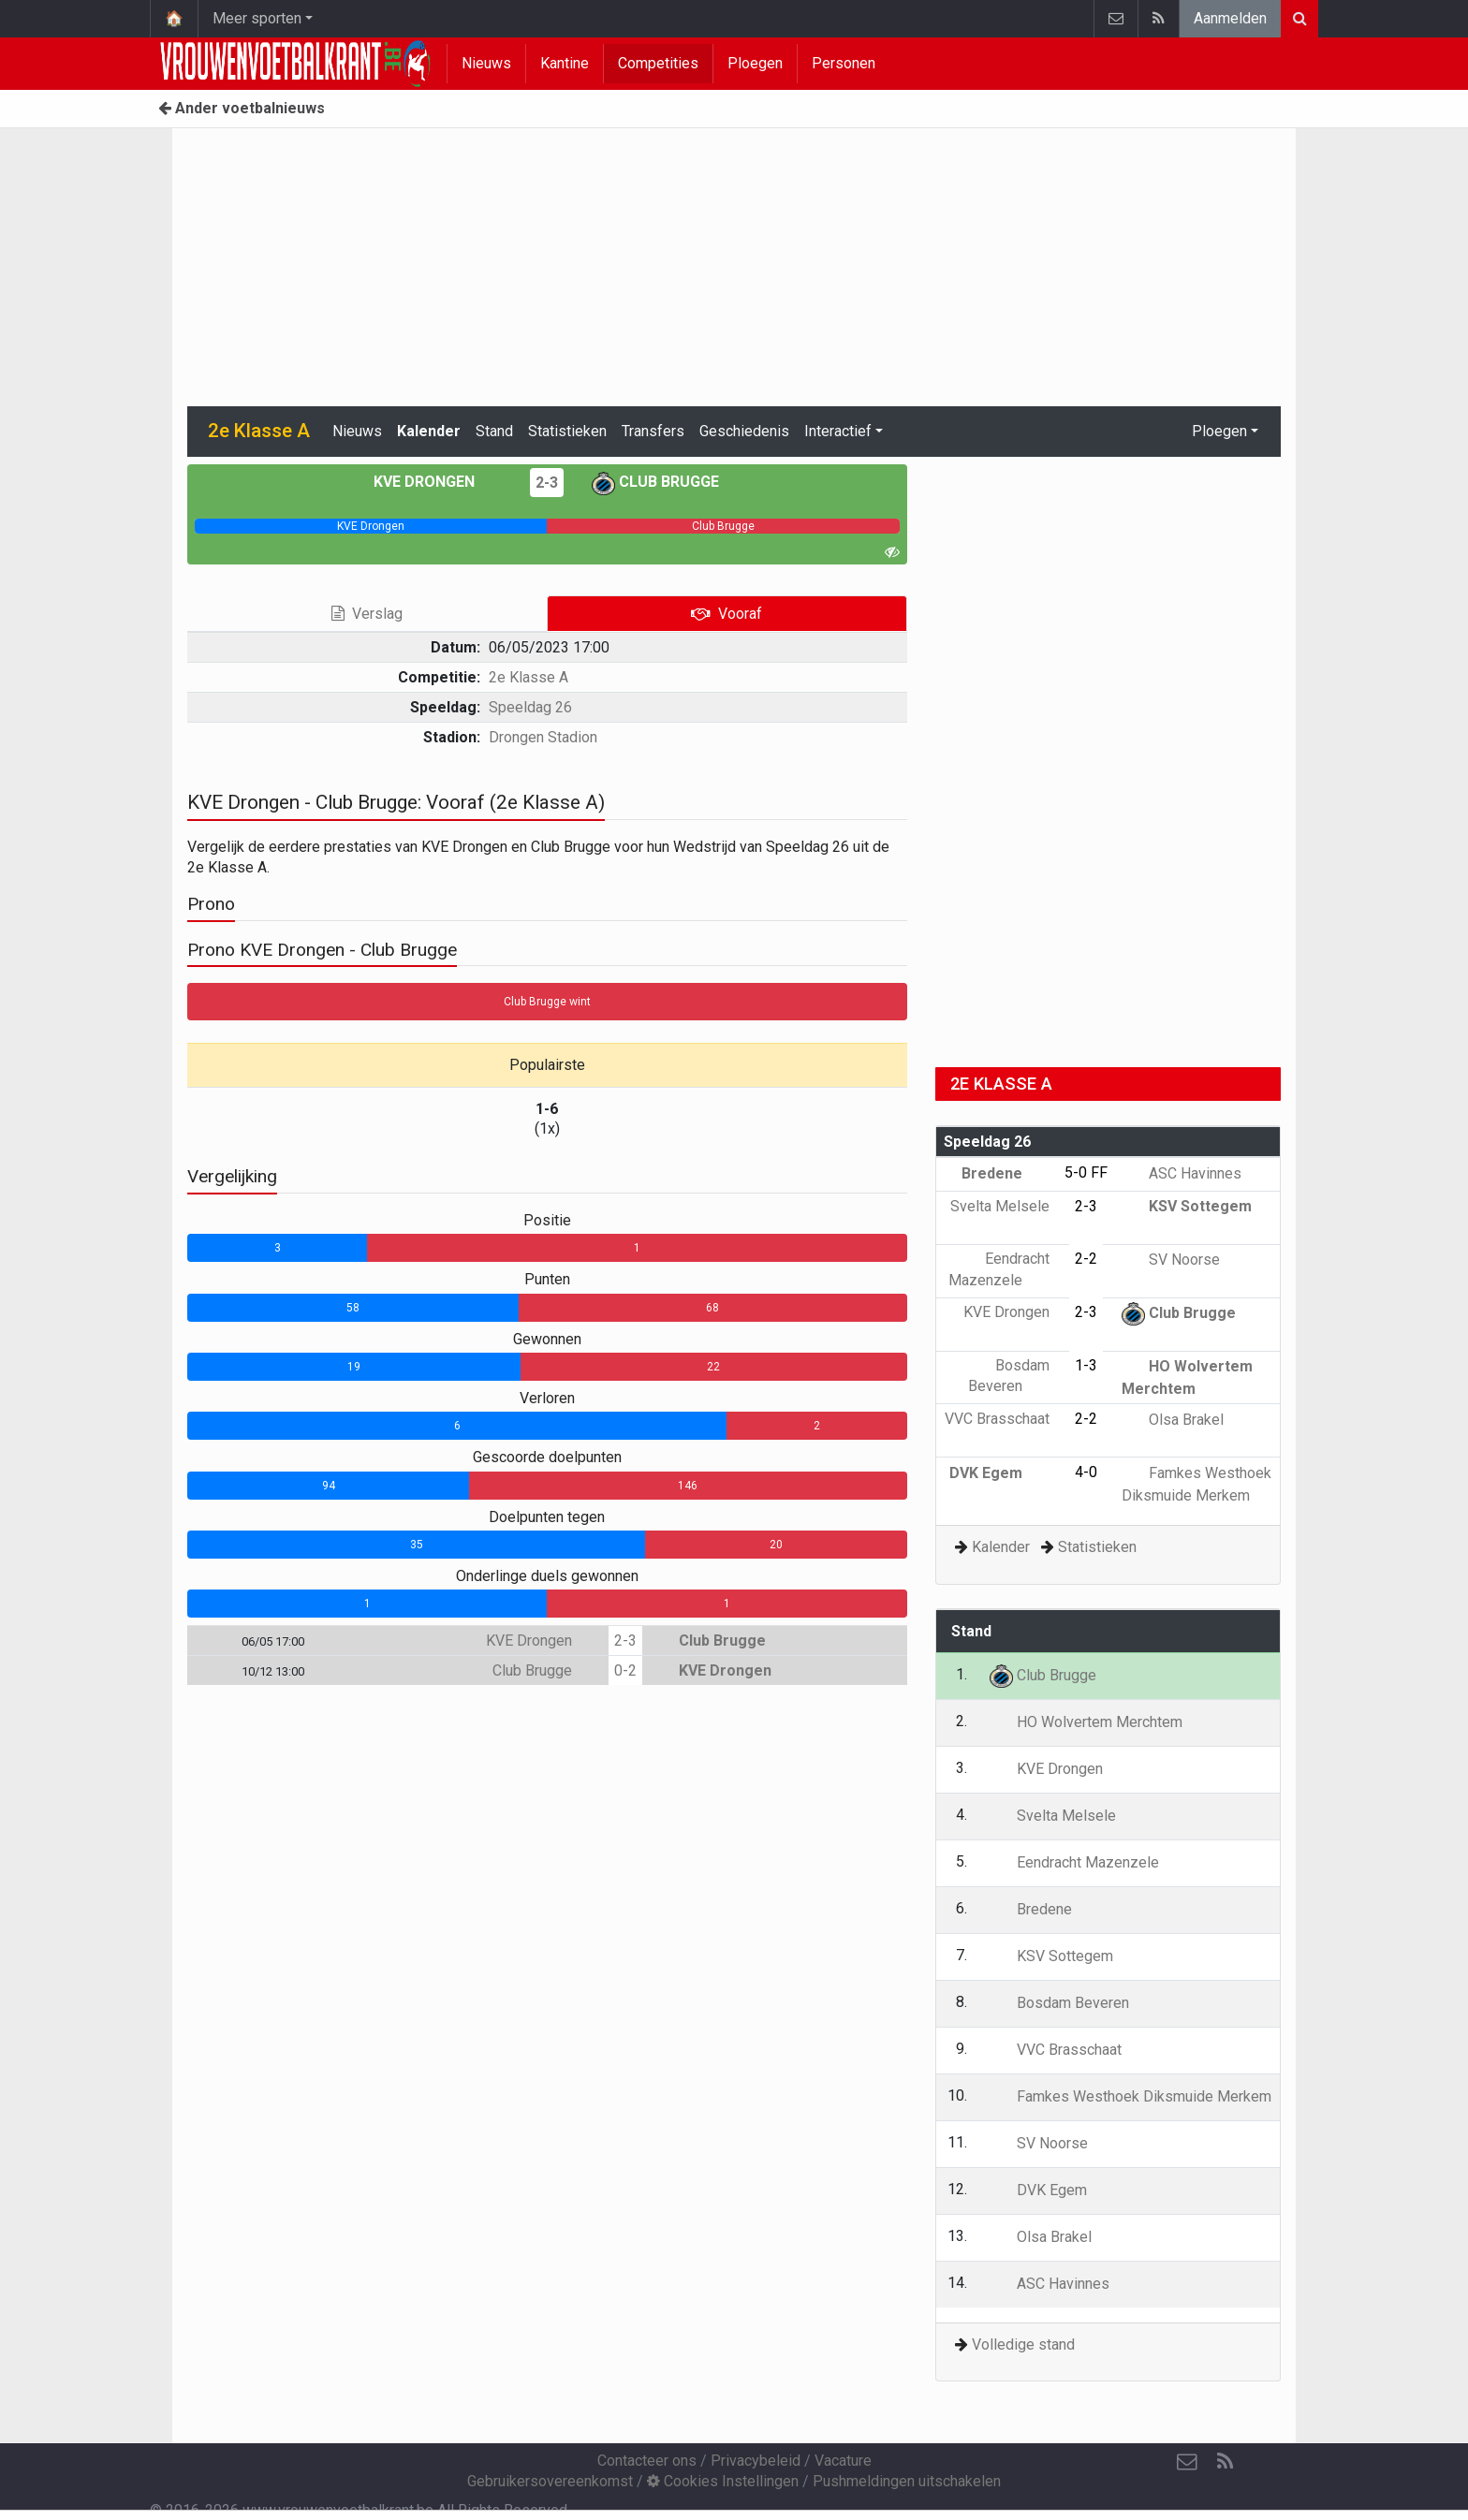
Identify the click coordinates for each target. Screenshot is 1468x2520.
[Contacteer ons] (1187, 2462)
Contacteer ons (647, 2460)
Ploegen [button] (1219, 431)
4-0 (1086, 1472)
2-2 (1086, 1258)
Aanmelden (1230, 18)
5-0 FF (1086, 1172)
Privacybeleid (755, 2460)
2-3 (547, 482)
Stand (494, 431)
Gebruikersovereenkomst (550, 2481)
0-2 (625, 1670)
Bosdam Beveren (1059, 2003)
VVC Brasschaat (1056, 2049)
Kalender (429, 431)
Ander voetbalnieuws (241, 108)
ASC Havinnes (1181, 1173)
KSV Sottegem (1187, 1206)
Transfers (653, 431)
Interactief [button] (838, 431)
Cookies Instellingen (723, 2481)
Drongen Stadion (543, 737)
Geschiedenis (744, 431)
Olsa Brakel (1173, 1419)
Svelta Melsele (1053, 1815)
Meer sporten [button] (257, 18)
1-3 (1086, 1365)
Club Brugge (655, 482)
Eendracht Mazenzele (1074, 1862)
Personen (843, 63)
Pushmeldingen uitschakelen (907, 2481)
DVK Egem (999, 1473)
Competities (658, 63)
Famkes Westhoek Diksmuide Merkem (1130, 2096)
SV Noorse (1171, 1259)
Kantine (564, 63)
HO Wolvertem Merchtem (1086, 1722)
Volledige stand (1023, 2344)
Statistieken (567, 431)
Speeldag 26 (530, 707)
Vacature (843, 2460)
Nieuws (486, 63)
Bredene (1006, 1173)
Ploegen (755, 63)
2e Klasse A (528, 677)
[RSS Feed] (1224, 2462)
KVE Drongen (438, 482)
